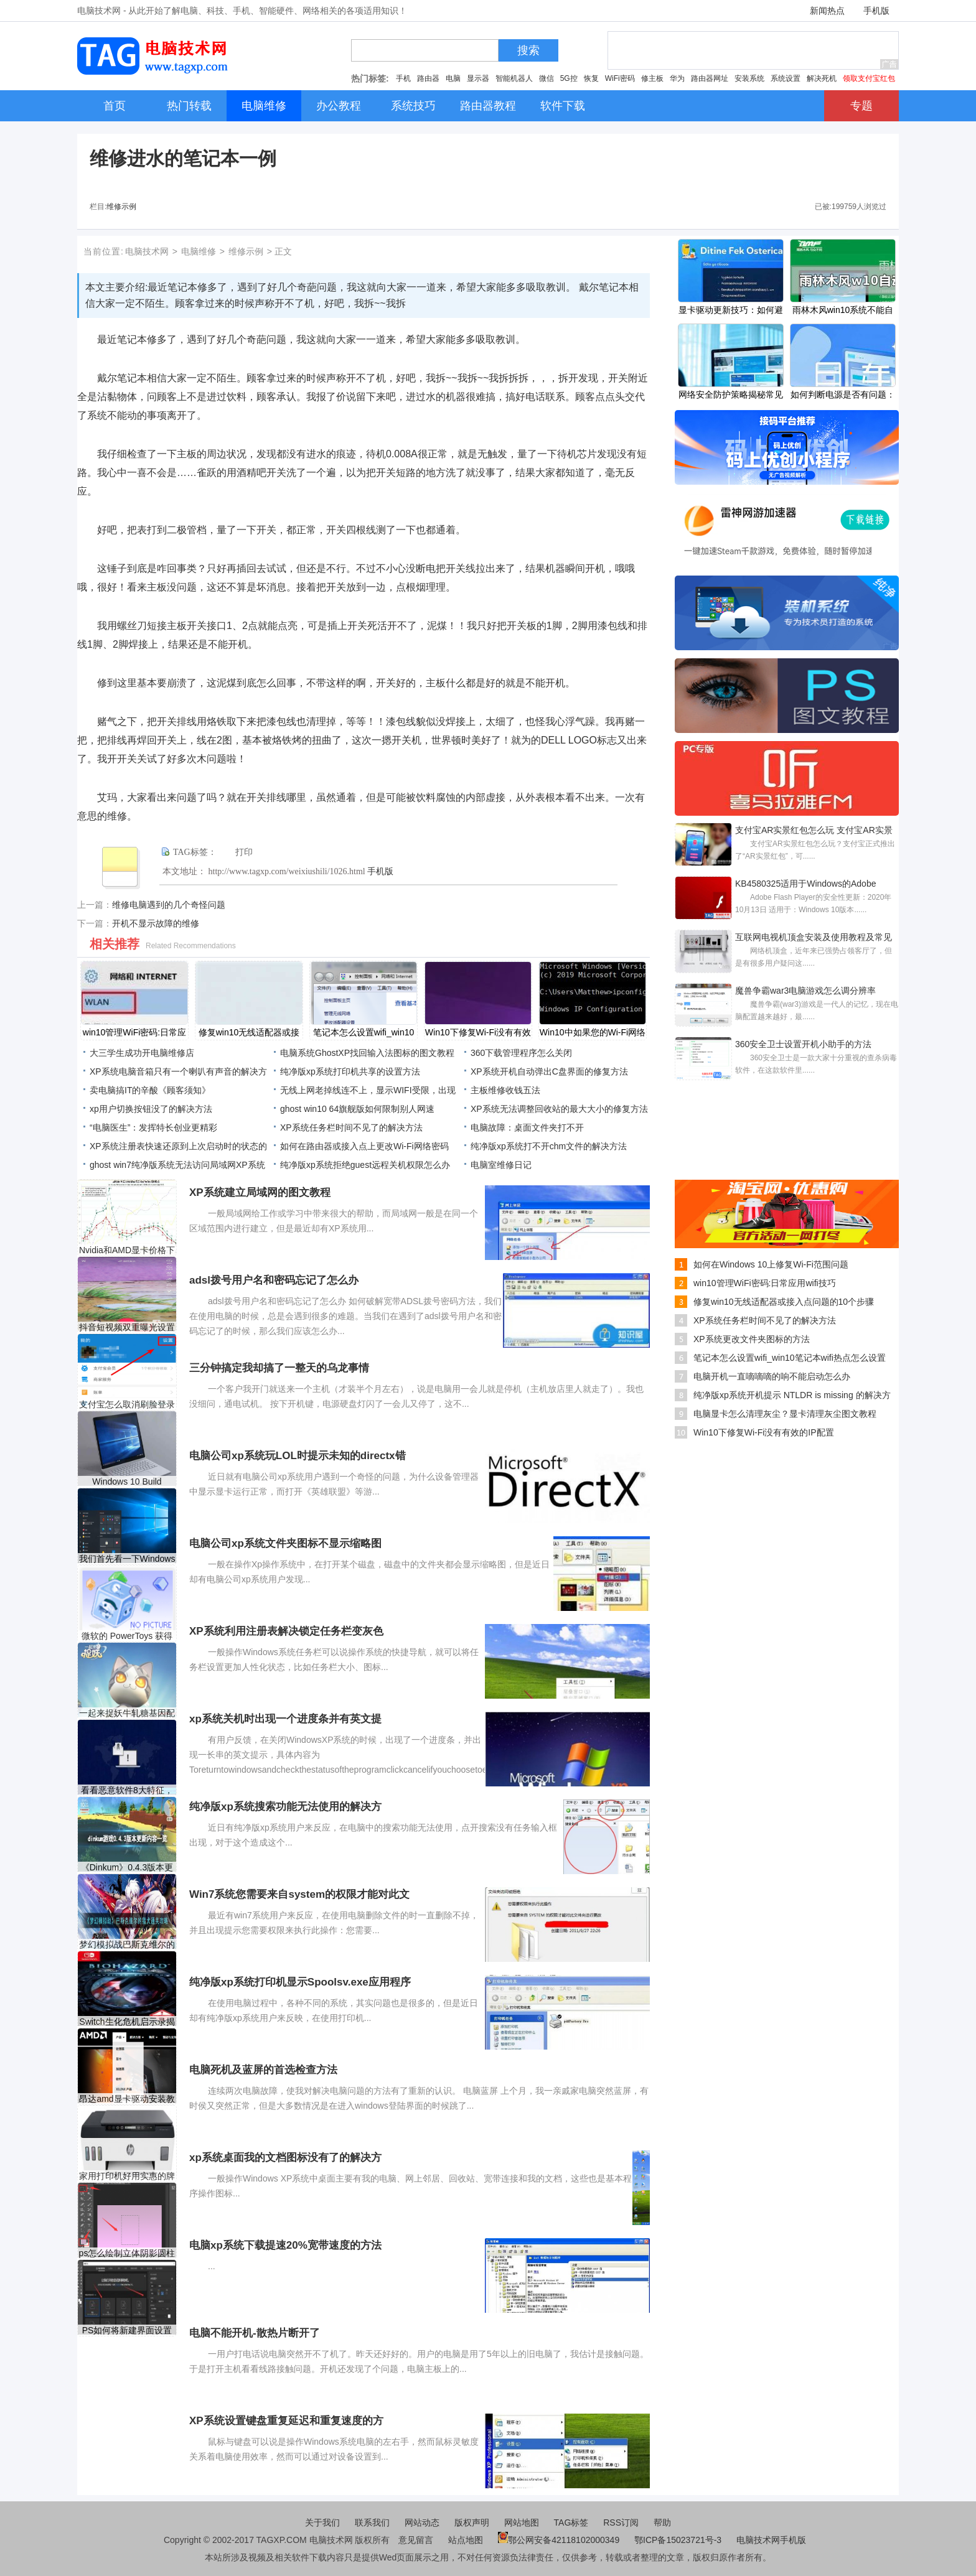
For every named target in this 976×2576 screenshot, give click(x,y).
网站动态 (422, 2522)
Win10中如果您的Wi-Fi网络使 (592, 1033)
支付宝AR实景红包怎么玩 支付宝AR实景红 (814, 831)
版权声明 (471, 2522)
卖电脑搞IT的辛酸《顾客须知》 (150, 1090)
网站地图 (521, 2522)
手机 (403, 78)
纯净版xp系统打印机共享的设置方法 (350, 1071)
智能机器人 (514, 78)
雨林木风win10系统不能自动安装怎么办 (843, 311)
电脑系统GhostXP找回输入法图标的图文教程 (367, 1053)
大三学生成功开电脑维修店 (142, 1053)
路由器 (428, 78)
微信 (546, 78)
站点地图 (465, 2540)
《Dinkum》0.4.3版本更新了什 (127, 1867)
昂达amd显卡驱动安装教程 (126, 2099)
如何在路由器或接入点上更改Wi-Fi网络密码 (364, 1146)
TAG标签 (571, 2522)
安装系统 (749, 78)
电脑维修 (198, 251)
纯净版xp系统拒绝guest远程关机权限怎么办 (365, 1165)
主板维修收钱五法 (505, 1090)
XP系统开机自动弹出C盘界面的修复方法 (549, 1071)
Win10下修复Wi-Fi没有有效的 (478, 1033)
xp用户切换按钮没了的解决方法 (151, 1109)
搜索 (528, 50)
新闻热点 (827, 11)
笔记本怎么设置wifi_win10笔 (364, 1033)
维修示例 (121, 206)
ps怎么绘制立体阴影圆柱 (127, 2253)
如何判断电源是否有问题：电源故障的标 (843, 396)
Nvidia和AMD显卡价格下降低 (127, 1250)
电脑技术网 (147, 251)
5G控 (569, 78)
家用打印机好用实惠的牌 (127, 2176)
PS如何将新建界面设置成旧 (127, 2330)
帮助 (662, 2522)
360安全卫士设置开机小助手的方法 (803, 1044)
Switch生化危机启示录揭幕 (126, 2022)
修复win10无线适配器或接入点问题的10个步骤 (783, 1302)
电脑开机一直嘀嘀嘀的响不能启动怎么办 (771, 1376)
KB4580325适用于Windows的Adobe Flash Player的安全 (805, 885)
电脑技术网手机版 (771, 2540)
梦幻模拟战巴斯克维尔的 (127, 1944)
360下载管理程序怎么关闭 (521, 1053)
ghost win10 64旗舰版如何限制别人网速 (357, 1109)
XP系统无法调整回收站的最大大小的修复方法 (559, 1109)
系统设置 (785, 78)
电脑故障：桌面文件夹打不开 (527, 1127)
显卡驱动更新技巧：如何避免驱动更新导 (730, 311)
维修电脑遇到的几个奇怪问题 (168, 905)
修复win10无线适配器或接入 (249, 1033)
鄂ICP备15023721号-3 (679, 2540)
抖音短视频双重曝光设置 (127, 1327)
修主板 (652, 78)
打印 (244, 852)
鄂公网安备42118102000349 (558, 2540)
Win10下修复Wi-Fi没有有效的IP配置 (763, 1432)
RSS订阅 (621, 2522)
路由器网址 (709, 78)
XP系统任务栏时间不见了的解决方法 (351, 1127)
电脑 (453, 78)
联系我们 (372, 2522)
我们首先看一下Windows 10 (127, 1559)
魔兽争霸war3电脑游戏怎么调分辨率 (805, 991)
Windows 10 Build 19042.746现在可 (126, 1482)
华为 (677, 78)
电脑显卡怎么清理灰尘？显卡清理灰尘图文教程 (784, 1414)
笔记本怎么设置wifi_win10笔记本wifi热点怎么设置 (789, 1358)
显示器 (478, 78)
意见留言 (415, 2540)
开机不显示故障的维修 (155, 923)
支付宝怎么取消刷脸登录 (127, 1404)
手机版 (876, 11)
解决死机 (822, 78)
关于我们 (322, 2522)
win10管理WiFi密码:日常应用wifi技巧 (764, 1283)
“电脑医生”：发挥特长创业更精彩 (153, 1127)
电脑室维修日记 (501, 1165)
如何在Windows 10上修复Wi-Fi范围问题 (770, 1264)
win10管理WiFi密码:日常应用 (134, 1033)
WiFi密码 (620, 78)
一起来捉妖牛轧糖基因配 (127, 1713)
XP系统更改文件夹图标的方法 (751, 1339)
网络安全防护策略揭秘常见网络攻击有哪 (730, 396)
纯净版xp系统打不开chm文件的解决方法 (549, 1146)
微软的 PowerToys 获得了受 (127, 1636)
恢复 (591, 78)
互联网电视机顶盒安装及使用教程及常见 (813, 937)
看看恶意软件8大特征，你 (127, 1790)
